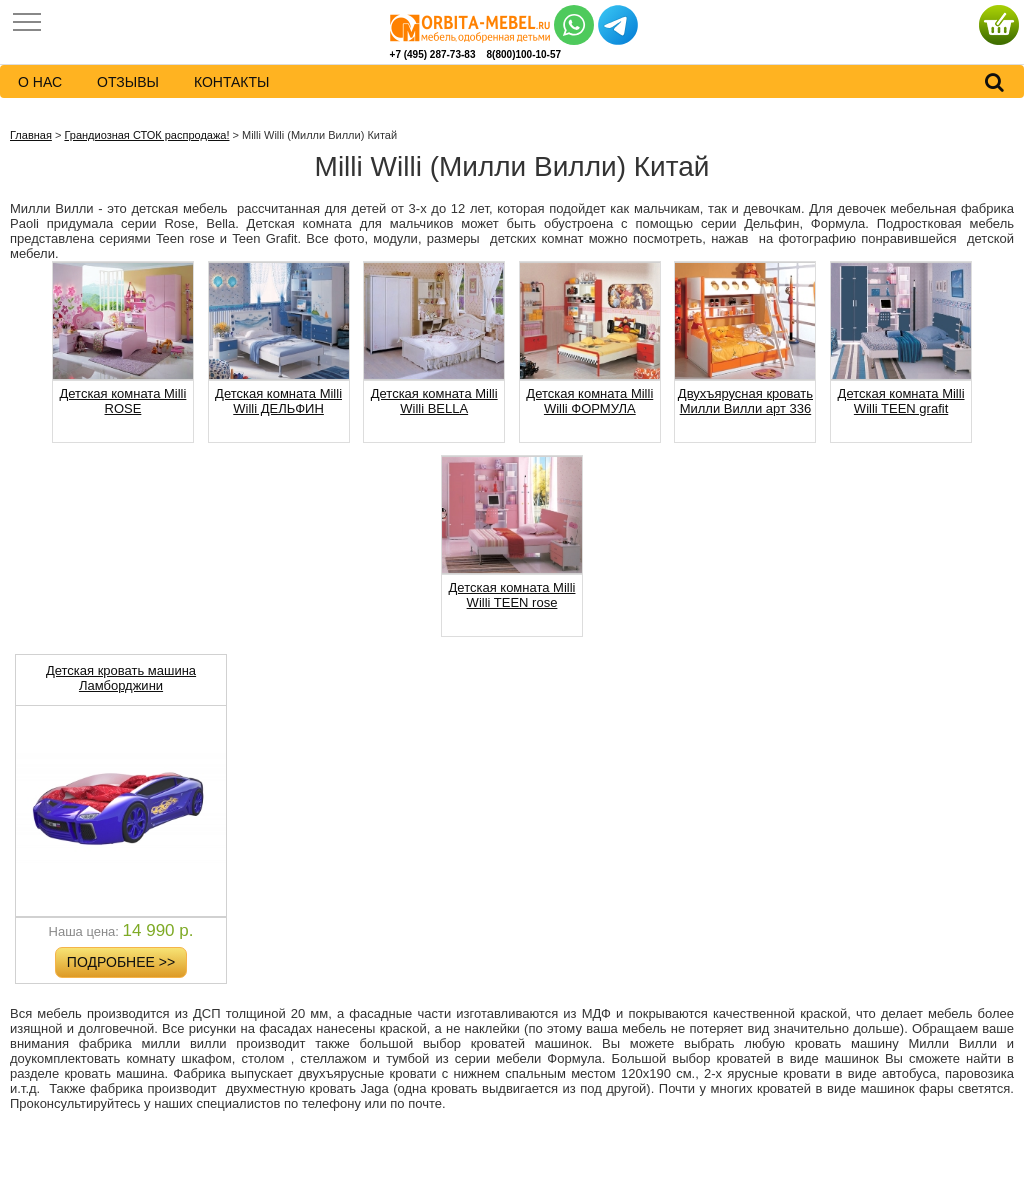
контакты (232, 82)
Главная (31, 135)
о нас (40, 82)
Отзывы (128, 82)
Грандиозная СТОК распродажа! (146, 135)
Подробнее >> (121, 962)
